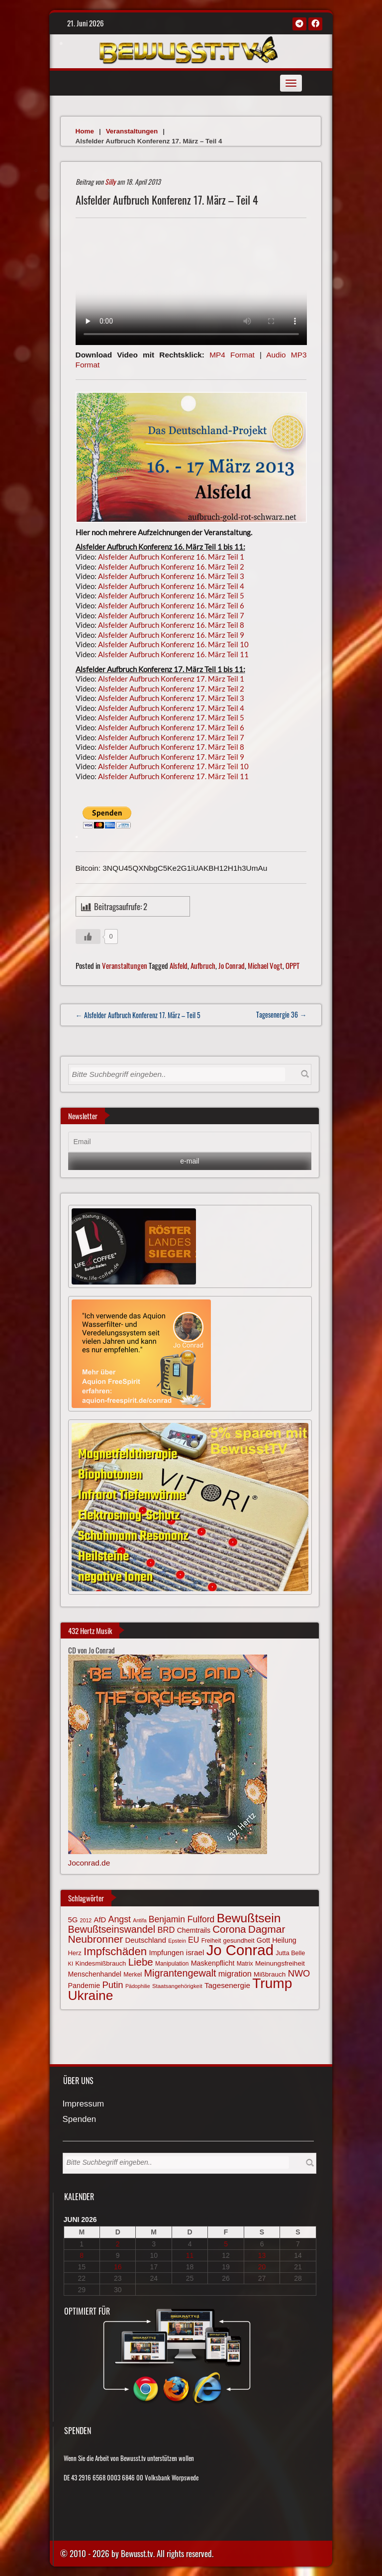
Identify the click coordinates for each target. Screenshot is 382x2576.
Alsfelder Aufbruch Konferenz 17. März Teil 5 (171, 717)
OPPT (292, 965)
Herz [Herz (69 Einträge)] (75, 1953)
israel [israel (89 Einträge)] (195, 1952)
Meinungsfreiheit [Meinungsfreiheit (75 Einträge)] (280, 1963)
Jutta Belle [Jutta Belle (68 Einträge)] (290, 1953)
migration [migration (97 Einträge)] (235, 1973)
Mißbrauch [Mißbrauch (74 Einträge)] (270, 1974)
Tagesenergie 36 (281, 1014)
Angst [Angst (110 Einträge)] (119, 1919)
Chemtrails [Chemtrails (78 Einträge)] (193, 1930)
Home (85, 131)
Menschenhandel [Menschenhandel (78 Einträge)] (94, 1974)
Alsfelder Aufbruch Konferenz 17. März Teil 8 (171, 746)
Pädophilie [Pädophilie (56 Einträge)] (137, 1986)
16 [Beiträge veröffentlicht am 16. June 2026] (118, 2267)
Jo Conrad (231, 965)
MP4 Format (232, 355)
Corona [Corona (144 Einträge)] (229, 1929)
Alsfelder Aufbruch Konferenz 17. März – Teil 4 (167, 200)
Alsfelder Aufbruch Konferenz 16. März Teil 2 (171, 566)
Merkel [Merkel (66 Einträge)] (132, 1974)
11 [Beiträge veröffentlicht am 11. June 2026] (190, 2255)
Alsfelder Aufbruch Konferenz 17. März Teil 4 (171, 707)
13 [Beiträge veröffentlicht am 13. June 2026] (262, 2255)
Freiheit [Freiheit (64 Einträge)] (211, 1940)
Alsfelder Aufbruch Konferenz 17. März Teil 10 (173, 766)
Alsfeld (179, 965)
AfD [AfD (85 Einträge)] (100, 1920)
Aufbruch (203, 965)
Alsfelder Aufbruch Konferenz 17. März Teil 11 (173, 776)
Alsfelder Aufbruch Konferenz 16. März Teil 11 (173, 654)
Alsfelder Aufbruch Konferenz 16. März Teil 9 (171, 634)
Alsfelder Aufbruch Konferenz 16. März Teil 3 (171, 576)
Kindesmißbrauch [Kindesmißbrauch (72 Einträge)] (100, 1963)
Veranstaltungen (132, 131)
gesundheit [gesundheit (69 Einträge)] (239, 1940)
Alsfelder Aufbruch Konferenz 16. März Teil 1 (171, 556)
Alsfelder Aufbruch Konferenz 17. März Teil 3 (171, 698)
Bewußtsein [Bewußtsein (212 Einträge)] (249, 1918)
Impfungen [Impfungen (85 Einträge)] (166, 1953)
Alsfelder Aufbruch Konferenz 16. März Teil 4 (171, 586)
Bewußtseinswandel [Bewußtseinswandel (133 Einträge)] (112, 1929)
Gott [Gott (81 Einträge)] (263, 1940)
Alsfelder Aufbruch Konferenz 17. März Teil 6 (171, 727)
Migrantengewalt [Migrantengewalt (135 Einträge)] (180, 1973)
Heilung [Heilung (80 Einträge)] (284, 1940)
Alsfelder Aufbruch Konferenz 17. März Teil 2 (171, 688)
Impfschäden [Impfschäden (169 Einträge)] (115, 1951)
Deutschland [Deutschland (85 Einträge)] (145, 1940)
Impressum (83, 2104)
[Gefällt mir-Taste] (88, 936)
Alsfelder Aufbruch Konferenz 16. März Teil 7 (171, 615)
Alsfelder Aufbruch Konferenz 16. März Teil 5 (171, 595)
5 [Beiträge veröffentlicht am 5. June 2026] (226, 2244)
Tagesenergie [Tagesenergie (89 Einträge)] (227, 1985)
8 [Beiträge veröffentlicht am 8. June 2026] (82, 2255)
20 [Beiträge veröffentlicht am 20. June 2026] (262, 2267)
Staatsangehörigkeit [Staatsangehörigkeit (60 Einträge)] (177, 1986)
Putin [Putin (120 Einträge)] (112, 1985)
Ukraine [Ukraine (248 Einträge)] (90, 1995)
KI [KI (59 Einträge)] (71, 1964)
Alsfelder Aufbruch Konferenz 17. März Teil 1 (171, 678)
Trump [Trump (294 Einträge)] (272, 1983)
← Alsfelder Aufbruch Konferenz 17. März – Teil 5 (138, 1015)
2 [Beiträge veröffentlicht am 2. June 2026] (118, 2244)
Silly (110, 181)
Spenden (79, 2119)
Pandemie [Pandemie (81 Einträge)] (84, 1986)
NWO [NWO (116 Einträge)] (299, 1973)
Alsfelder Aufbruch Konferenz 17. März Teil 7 (171, 737)
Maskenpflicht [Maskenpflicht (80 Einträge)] (213, 1963)
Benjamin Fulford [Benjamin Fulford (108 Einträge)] (182, 1919)
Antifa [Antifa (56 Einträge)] (139, 1920)
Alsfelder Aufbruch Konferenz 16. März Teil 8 (171, 624)
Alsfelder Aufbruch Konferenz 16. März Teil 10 (173, 644)
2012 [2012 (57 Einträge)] (86, 1920)
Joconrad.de (89, 1863)
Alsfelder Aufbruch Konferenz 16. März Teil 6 (171, 605)
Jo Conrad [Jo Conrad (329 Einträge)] (240, 1950)
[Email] (190, 1142)
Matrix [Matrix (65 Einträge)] (245, 1963)
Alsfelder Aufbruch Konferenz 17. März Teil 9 (171, 756)
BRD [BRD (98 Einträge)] (166, 1930)
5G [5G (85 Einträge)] (73, 1920)
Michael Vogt (265, 965)
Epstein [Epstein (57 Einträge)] (177, 1941)
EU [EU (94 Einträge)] (193, 1939)
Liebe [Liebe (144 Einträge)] (140, 1962)
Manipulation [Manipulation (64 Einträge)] (172, 1963)
